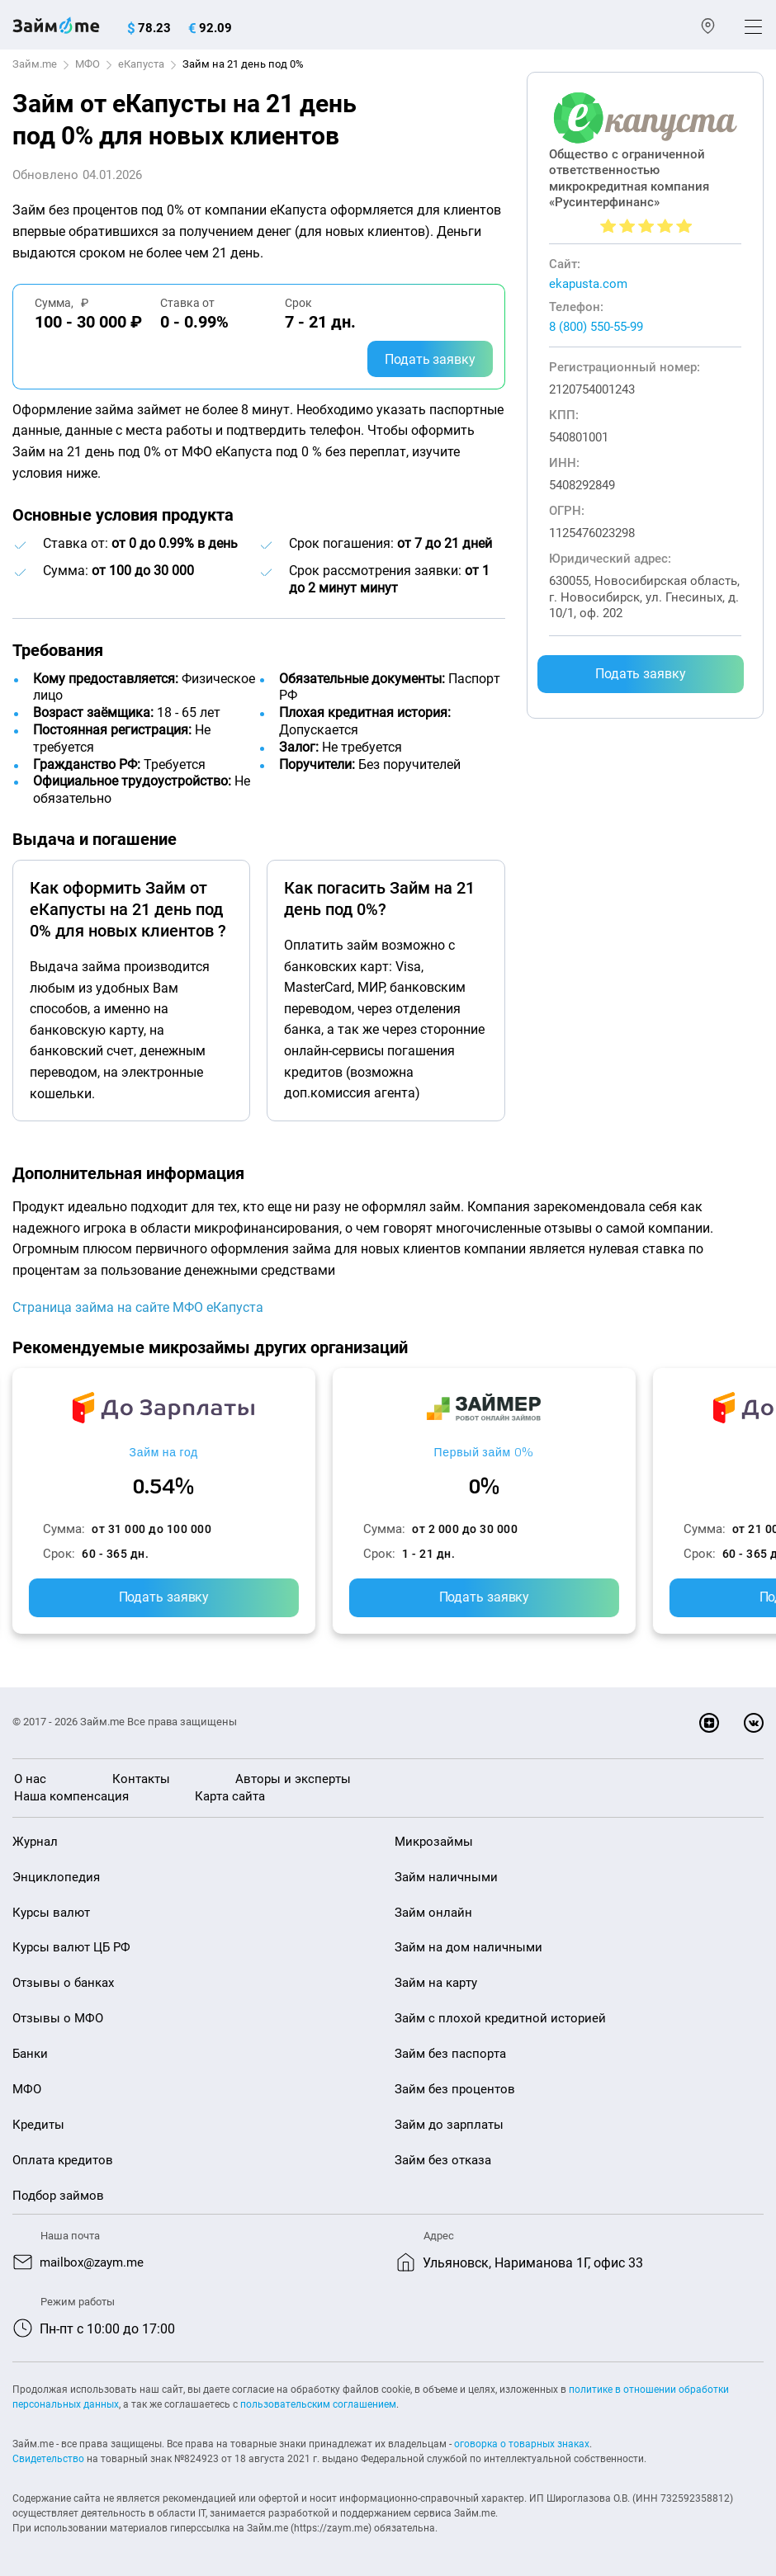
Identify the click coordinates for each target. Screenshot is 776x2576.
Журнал (35, 1841)
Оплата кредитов (62, 2159)
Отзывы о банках (63, 1982)
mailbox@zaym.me (96, 2262)
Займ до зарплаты (449, 2123)
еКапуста (141, 64)
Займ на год (164, 1452)
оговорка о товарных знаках (521, 2443)
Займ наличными (446, 1877)
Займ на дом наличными (468, 1947)
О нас (30, 1779)
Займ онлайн (433, 1911)
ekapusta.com (588, 283)
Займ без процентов (455, 2088)
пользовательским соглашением (318, 2403)
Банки (30, 2053)
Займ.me (34, 64)
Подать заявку (430, 359)
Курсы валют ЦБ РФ (71, 1947)
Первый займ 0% (484, 1452)
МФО (87, 64)
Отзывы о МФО (57, 2018)
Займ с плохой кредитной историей (500, 2018)
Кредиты (38, 2123)
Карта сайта (230, 1796)
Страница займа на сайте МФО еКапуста (137, 1307)
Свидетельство (48, 2458)
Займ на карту (436, 1982)
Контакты (141, 1779)
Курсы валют (51, 1911)
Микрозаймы (434, 1841)
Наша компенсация (71, 1796)
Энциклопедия (56, 1877)
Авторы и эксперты (293, 1779)
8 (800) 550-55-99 (596, 326)
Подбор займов (58, 2194)
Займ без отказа (443, 2159)
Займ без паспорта (450, 2053)
